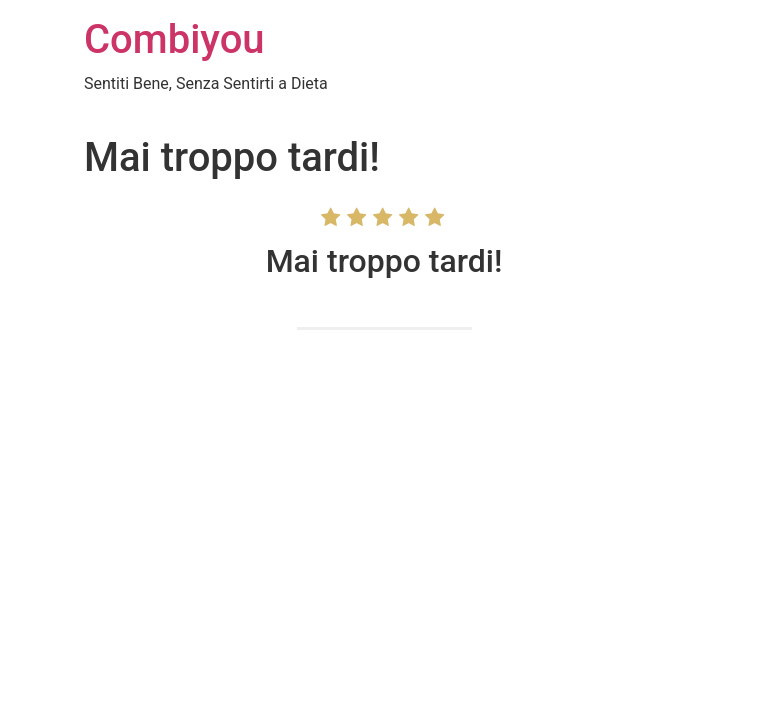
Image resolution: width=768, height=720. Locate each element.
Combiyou (174, 39)
